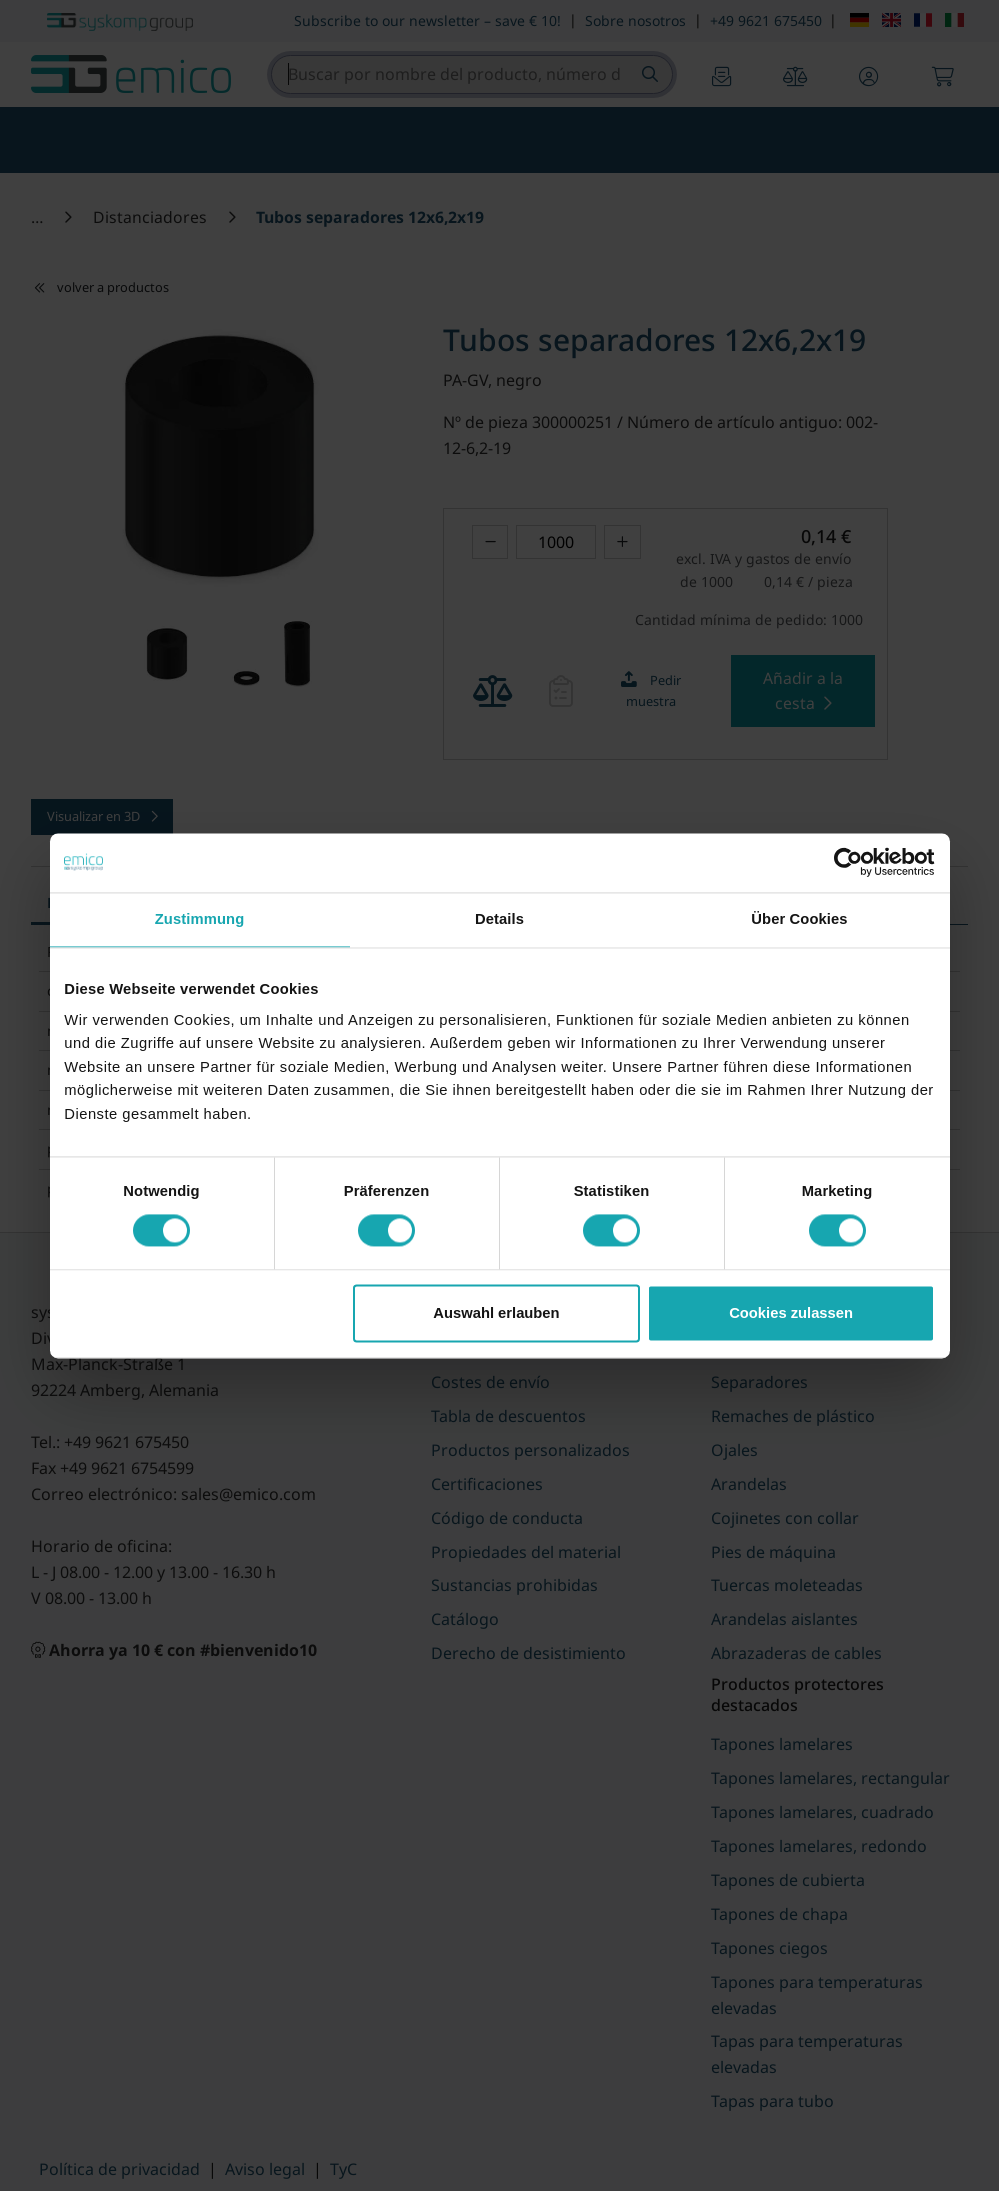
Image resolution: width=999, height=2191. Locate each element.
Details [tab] (499, 920)
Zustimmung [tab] (200, 920)
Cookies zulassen (791, 1314)
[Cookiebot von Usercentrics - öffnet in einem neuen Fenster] (847, 863)
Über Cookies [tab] (799, 920)
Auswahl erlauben (496, 1314)
